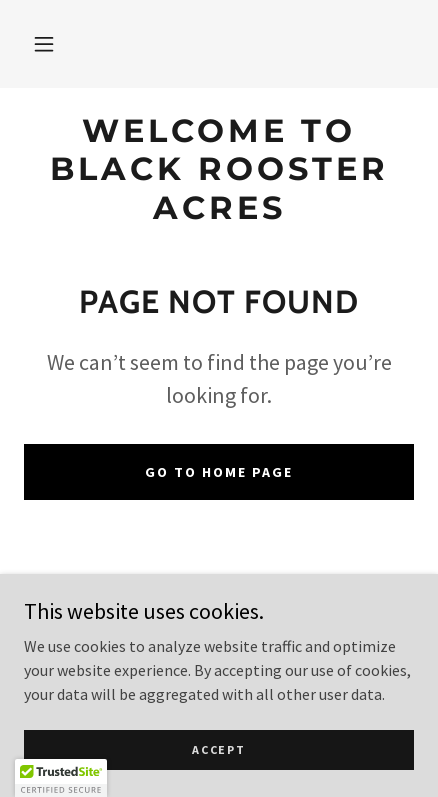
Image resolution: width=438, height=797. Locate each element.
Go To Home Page (219, 472)
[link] (219, 169)
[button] (44, 44)
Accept (218, 749)
